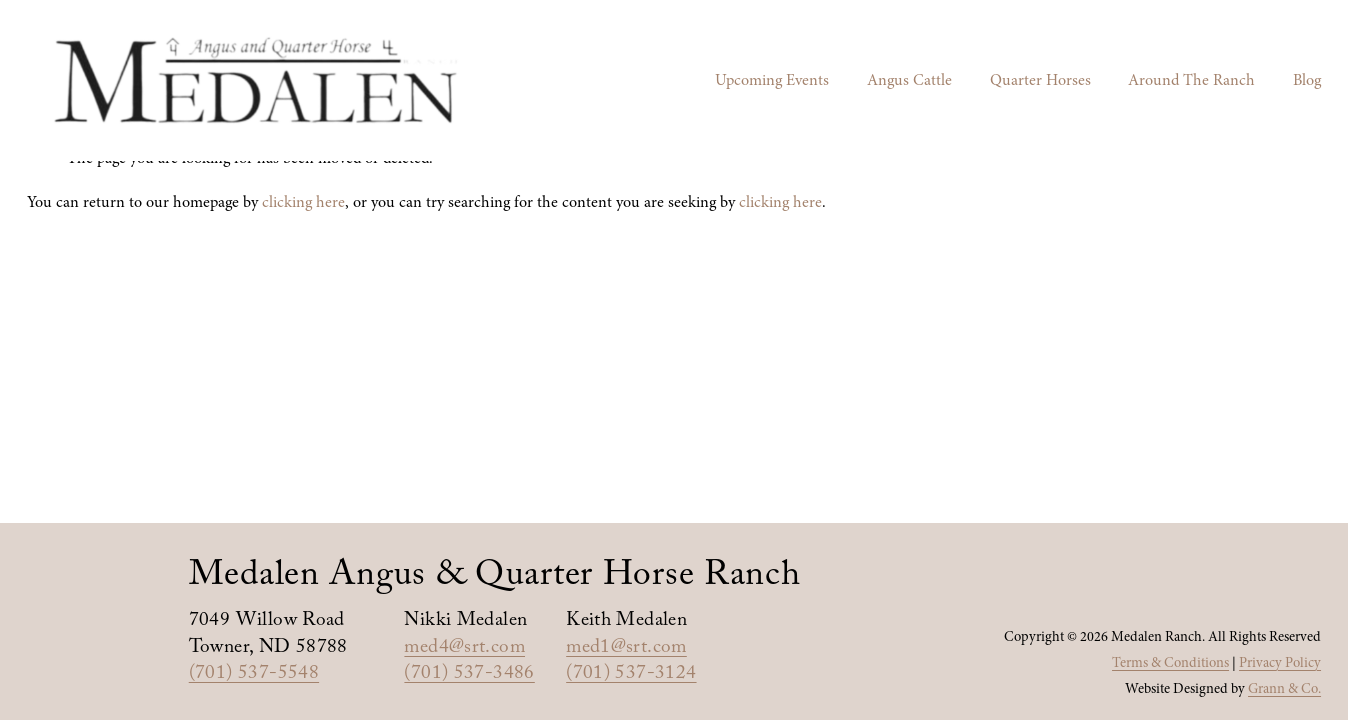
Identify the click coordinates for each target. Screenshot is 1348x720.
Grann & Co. (1284, 688)
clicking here (303, 202)
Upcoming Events (772, 80)
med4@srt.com (464, 649)
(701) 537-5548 (254, 675)
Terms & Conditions (1170, 662)
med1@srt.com (626, 649)
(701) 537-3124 (631, 675)
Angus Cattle (909, 80)
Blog (1307, 80)
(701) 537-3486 (469, 675)
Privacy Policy (1280, 662)
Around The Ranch (1191, 80)
